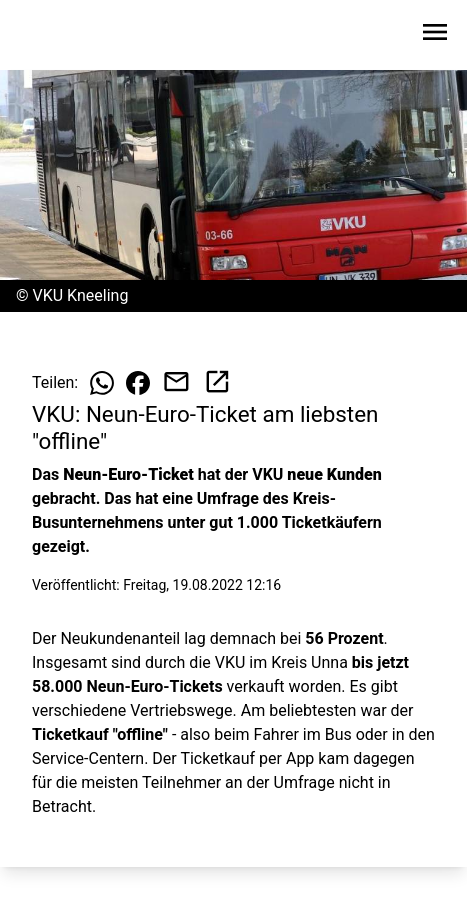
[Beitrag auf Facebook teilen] (138, 383)
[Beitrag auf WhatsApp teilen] (102, 383)
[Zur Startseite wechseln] (64, 36)
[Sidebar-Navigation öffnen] (435, 35)
